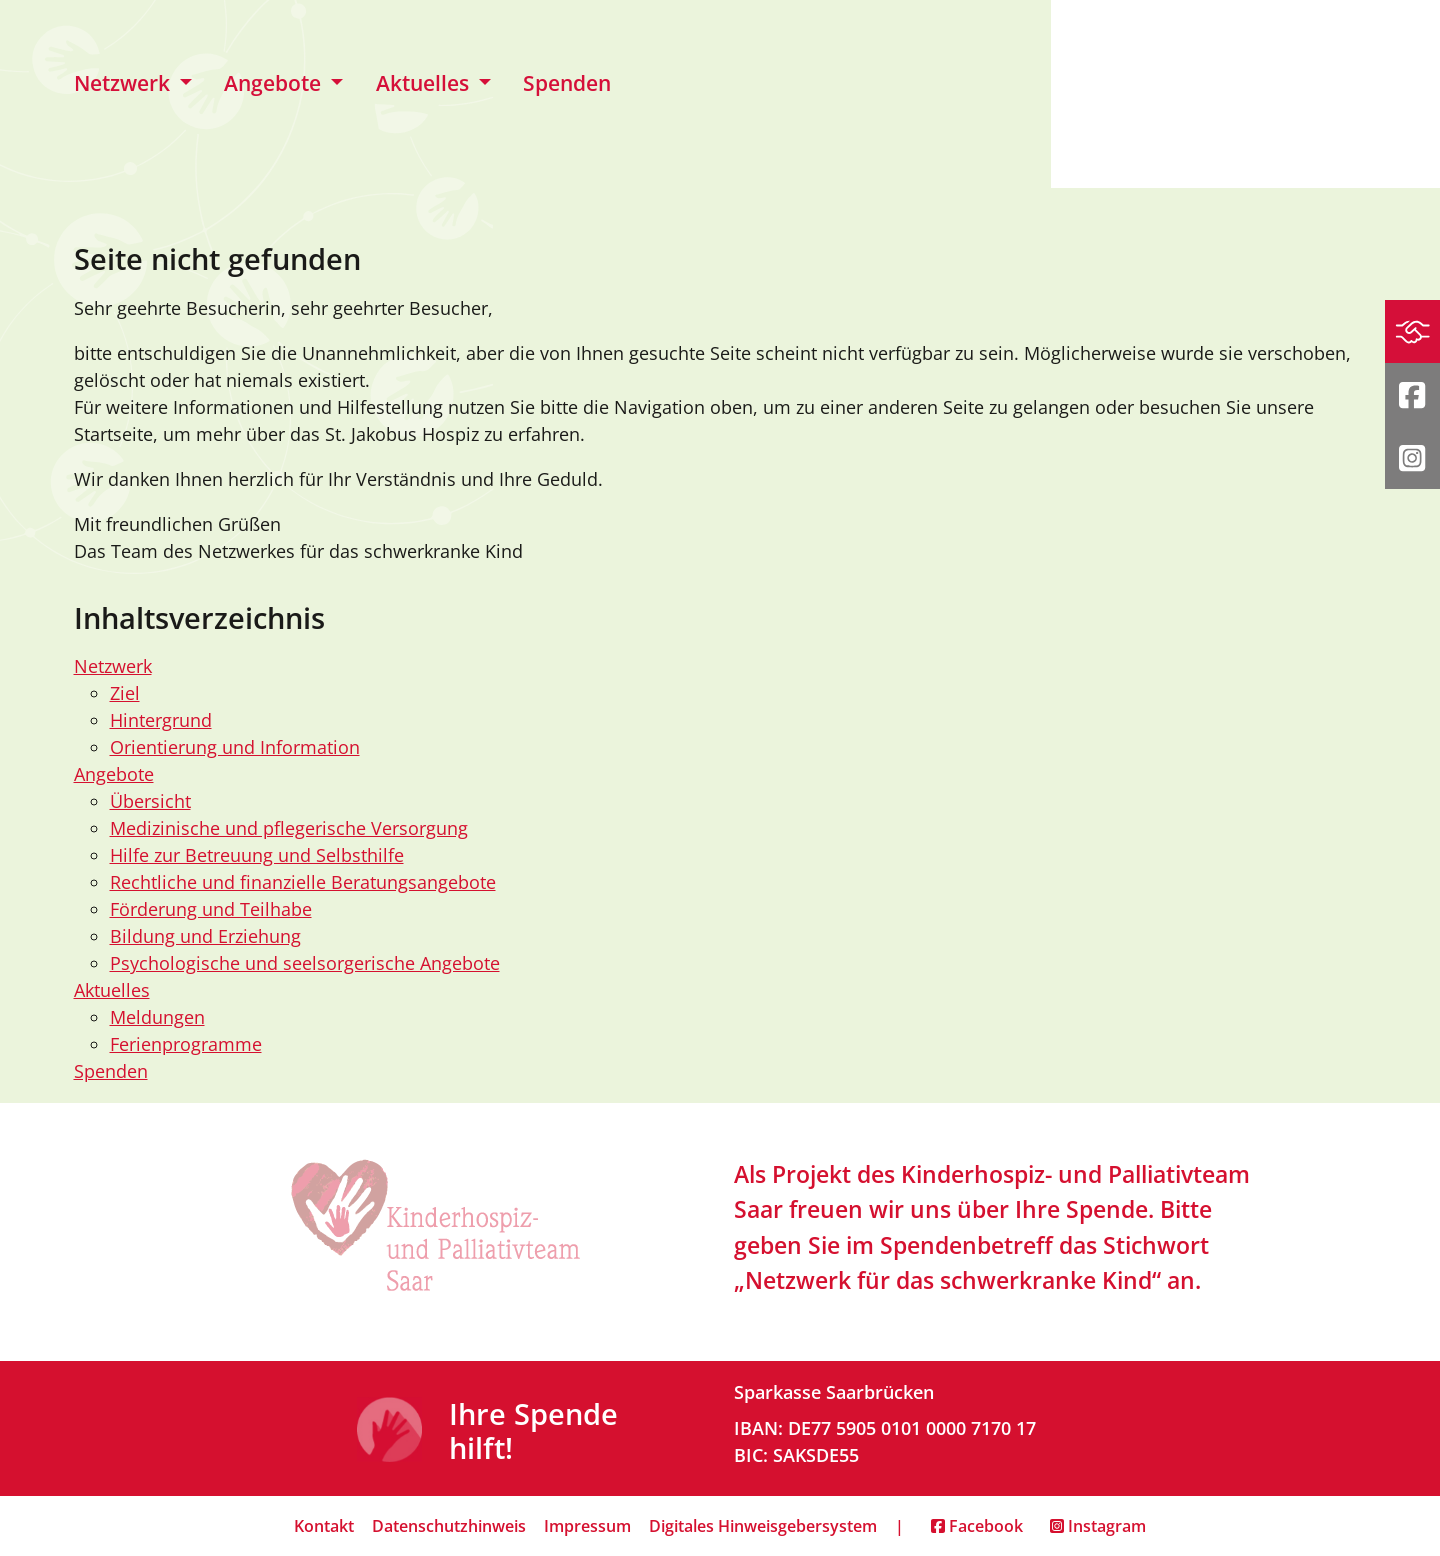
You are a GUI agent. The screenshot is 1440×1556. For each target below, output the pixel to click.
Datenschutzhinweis (449, 1526)
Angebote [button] (275, 83)
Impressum (587, 1526)
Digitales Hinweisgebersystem (763, 1526)
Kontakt (324, 1526)
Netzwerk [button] (124, 83)
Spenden (567, 83)
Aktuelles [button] (425, 83)
